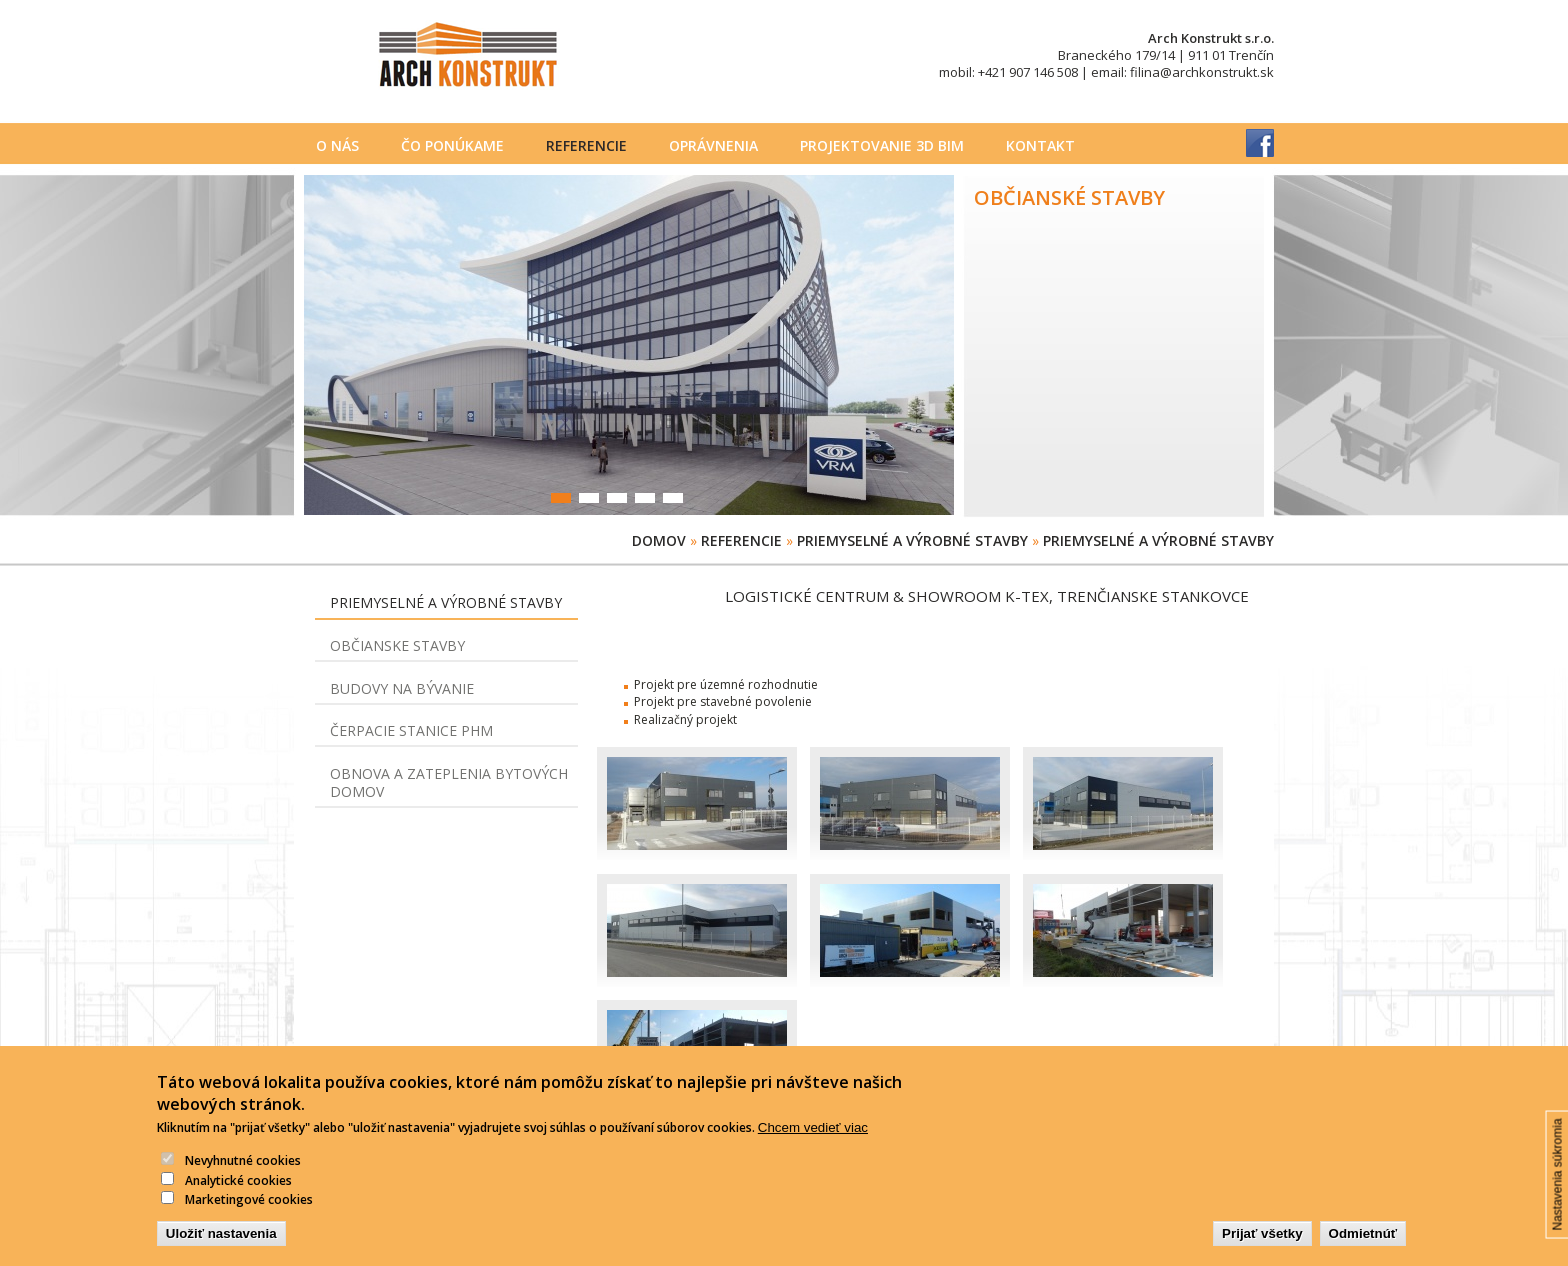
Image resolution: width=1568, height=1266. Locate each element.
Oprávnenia (713, 145)
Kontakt (1040, 145)
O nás (337, 145)
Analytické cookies (238, 1193)
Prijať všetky (1262, 1246)
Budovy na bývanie (402, 688)
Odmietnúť (1363, 1246)
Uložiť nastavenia (221, 1246)
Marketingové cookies (249, 1212)
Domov (659, 540)
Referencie (586, 145)
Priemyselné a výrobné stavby (912, 540)
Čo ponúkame (452, 145)
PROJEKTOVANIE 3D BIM (882, 145)
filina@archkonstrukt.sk (1202, 72)
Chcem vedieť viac (813, 1140)
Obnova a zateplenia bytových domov (449, 782)
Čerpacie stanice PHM (411, 730)
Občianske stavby (397, 645)
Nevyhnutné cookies (243, 1173)
